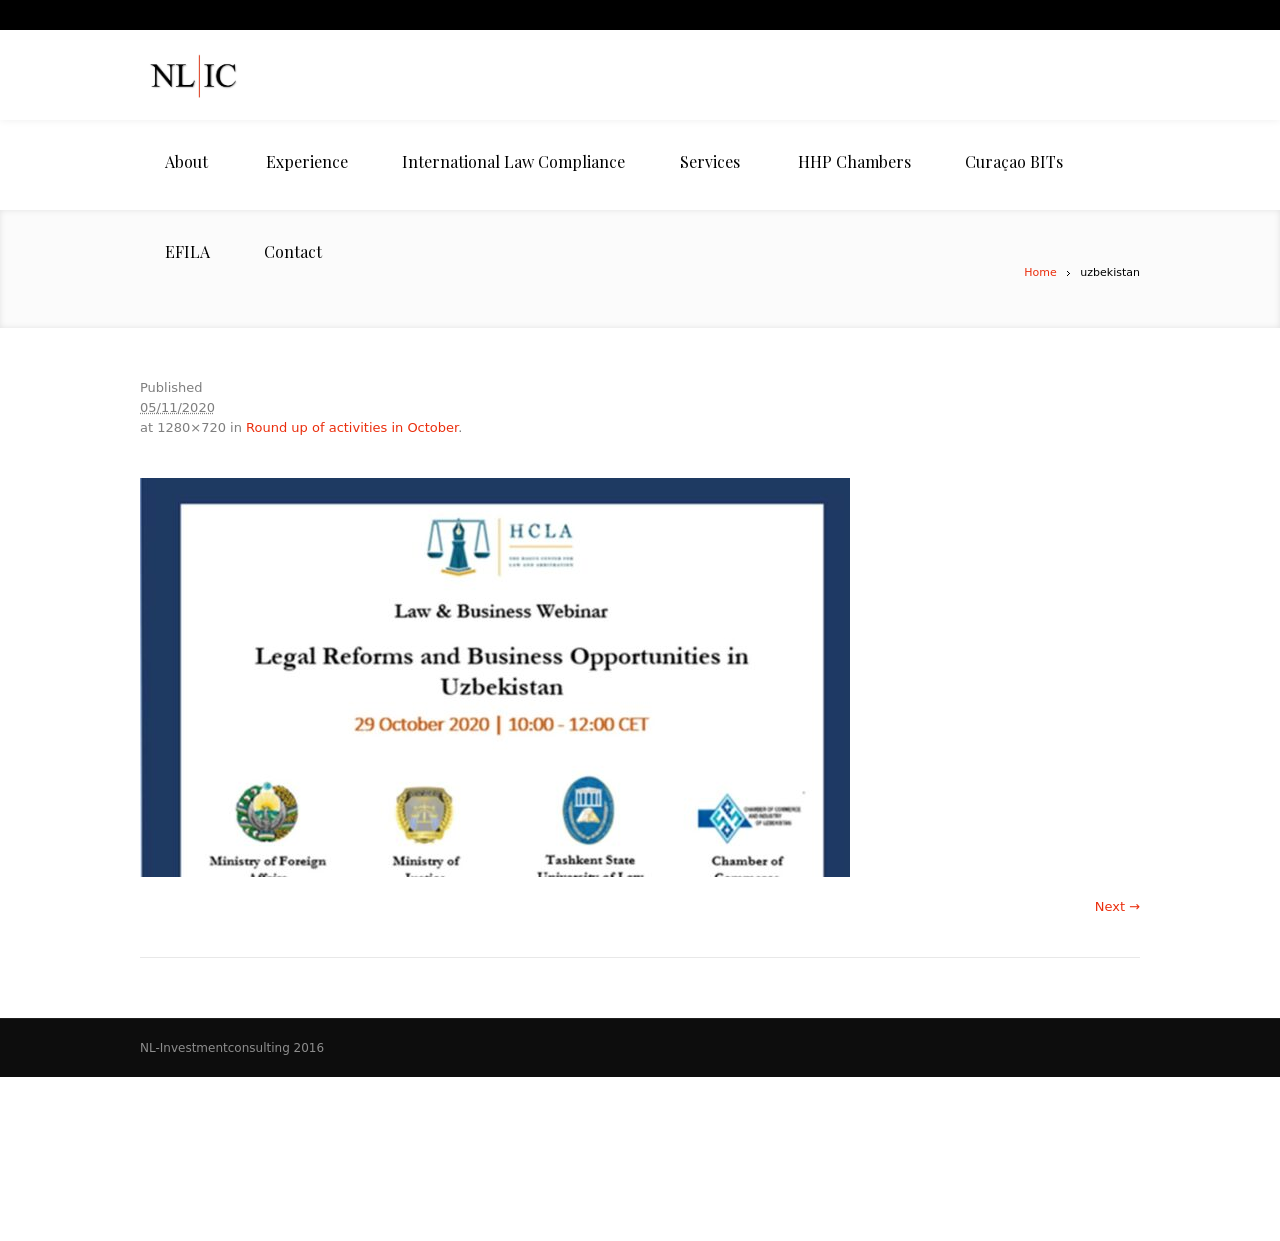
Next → (1117, 906)
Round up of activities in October (352, 427)
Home (1040, 272)
